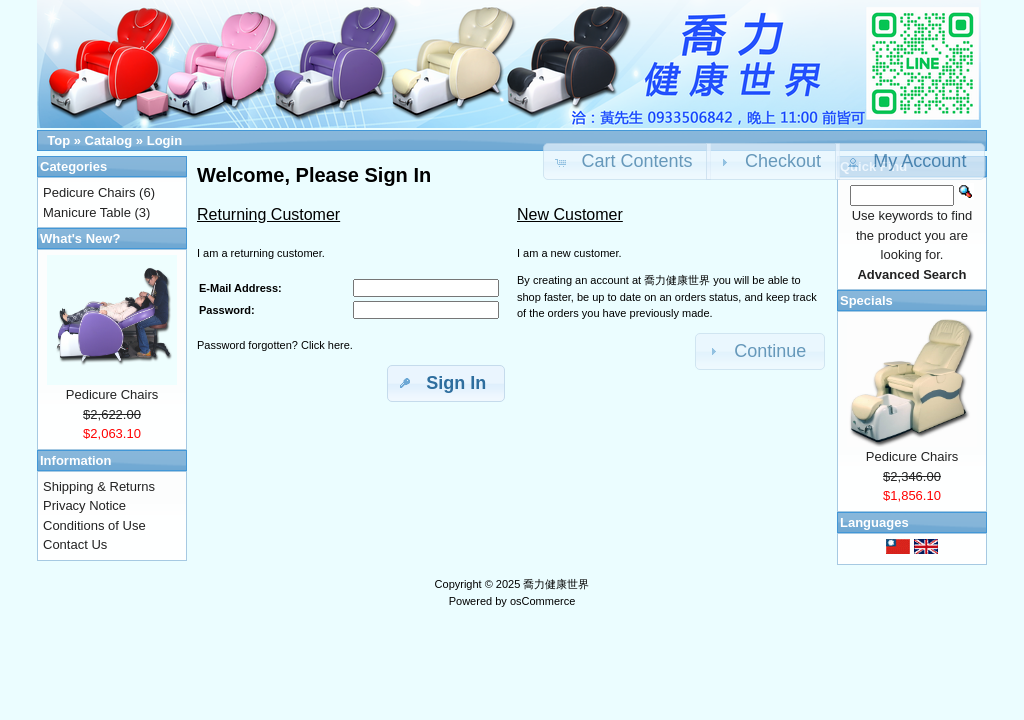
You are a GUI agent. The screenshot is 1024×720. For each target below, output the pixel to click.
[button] (910, 161)
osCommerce (542, 601)
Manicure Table (87, 212)
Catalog (109, 140)
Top (58, 140)
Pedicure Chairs (89, 192)
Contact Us (75, 544)
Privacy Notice (84, 505)
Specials (866, 300)
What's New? (80, 238)
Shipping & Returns (99, 486)
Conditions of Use (94, 525)
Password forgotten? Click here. (275, 345)
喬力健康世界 (556, 584)
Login (164, 140)
